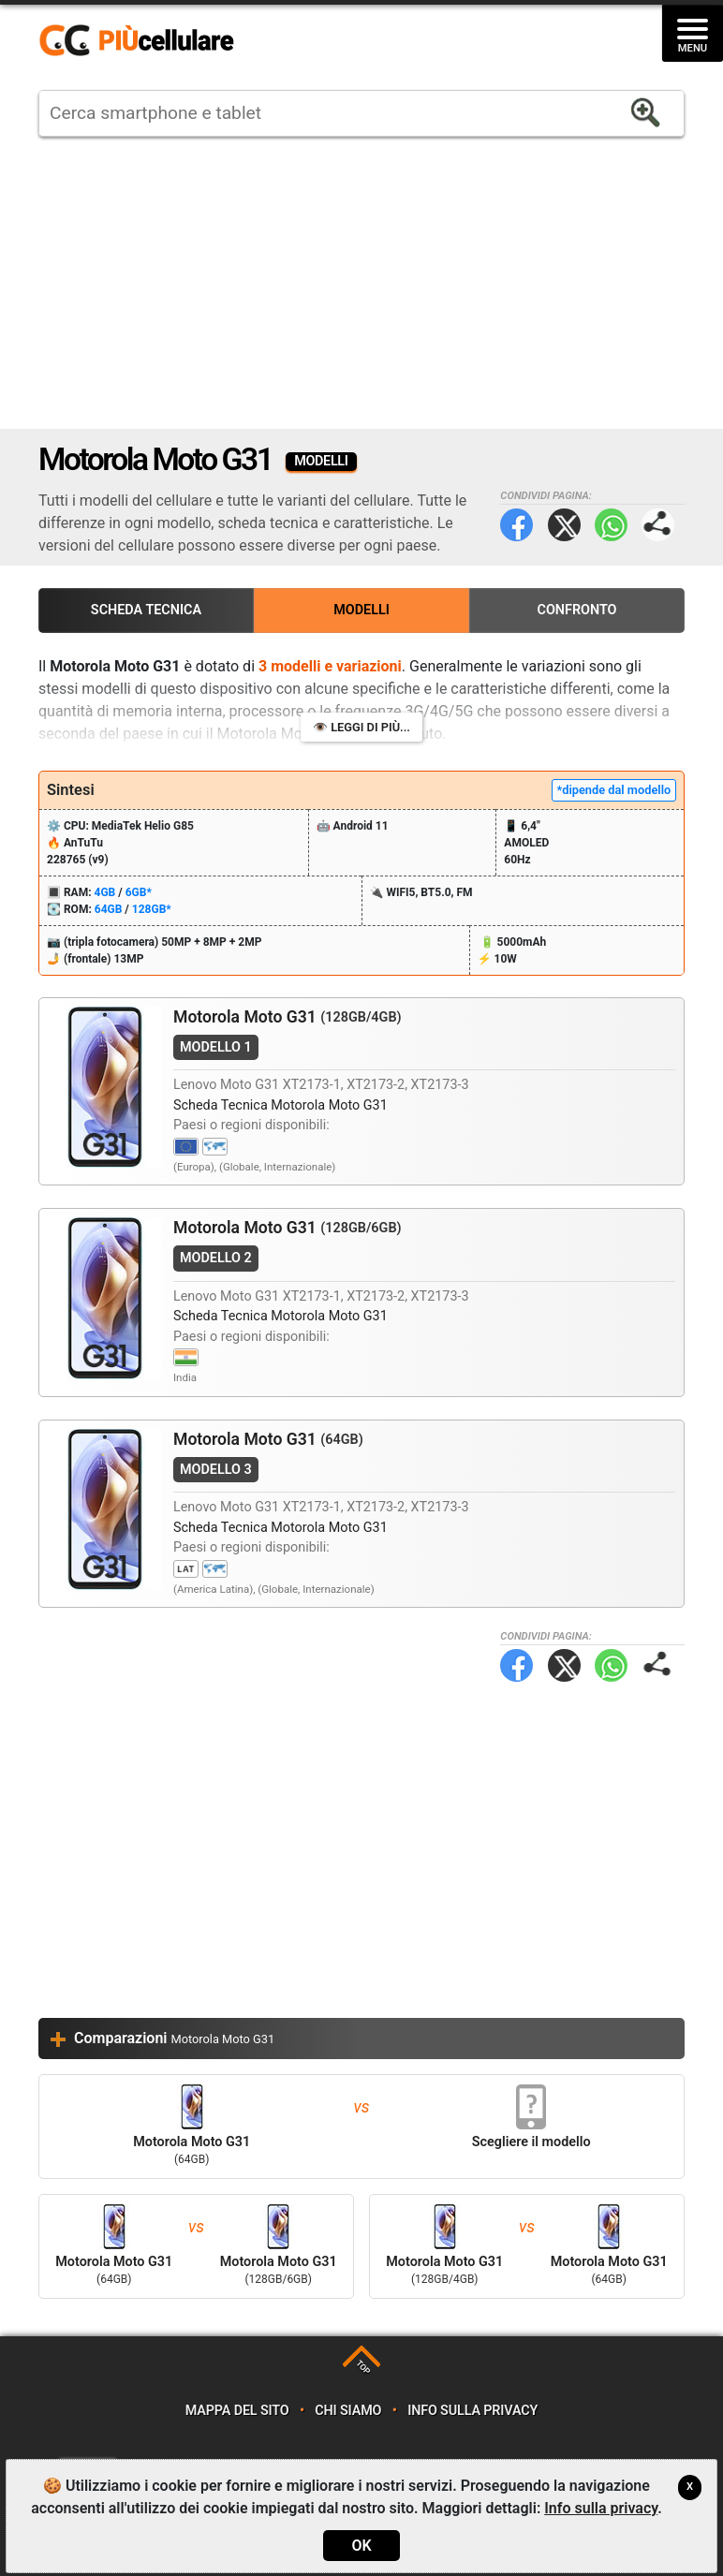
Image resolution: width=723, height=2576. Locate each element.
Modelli (361, 610)
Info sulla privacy (472, 2411)
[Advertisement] (361, 283)
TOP (363, 2367)
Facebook (516, 524)
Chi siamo (348, 2411)
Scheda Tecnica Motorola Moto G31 (280, 1105)
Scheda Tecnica (146, 610)
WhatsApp (611, 524)
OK (361, 2545)
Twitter (564, 524)
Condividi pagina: (658, 524)
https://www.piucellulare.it (144, 41)
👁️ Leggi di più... (361, 727)
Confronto (576, 610)
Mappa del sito (237, 2411)
